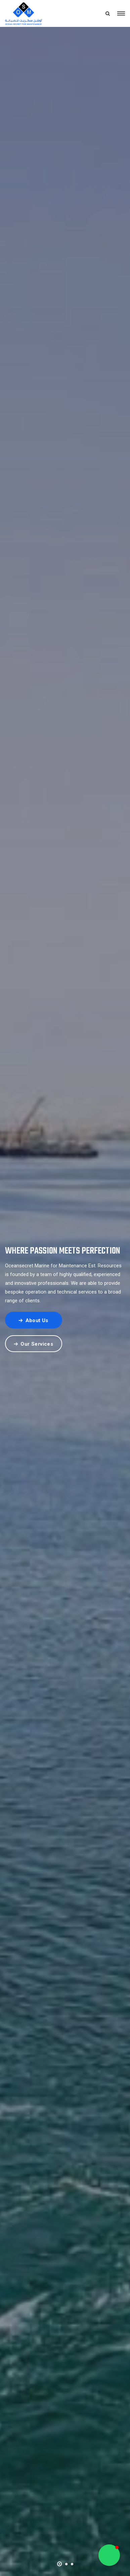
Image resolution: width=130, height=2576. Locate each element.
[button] (59, 2563)
